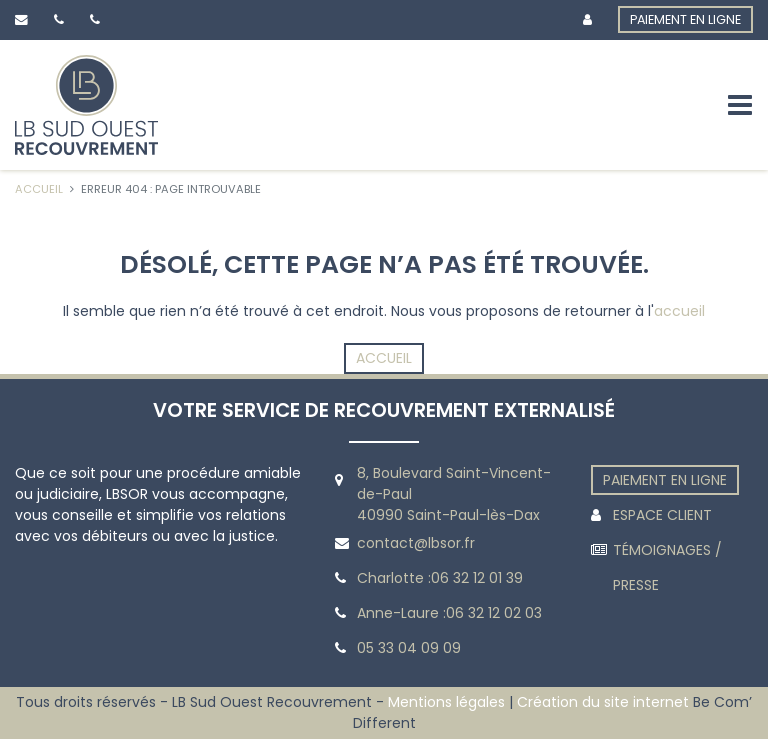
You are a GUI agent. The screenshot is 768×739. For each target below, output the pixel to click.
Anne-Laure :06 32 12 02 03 (449, 613)
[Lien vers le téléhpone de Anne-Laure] (99, 19)
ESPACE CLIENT (662, 515)
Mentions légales (446, 702)
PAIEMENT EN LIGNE (685, 19)
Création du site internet (603, 702)
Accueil (384, 358)
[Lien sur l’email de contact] (25, 19)
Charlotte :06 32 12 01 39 (440, 578)
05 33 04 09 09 (409, 648)
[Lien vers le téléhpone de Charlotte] (63, 19)
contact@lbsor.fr (416, 543)
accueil (679, 311)
